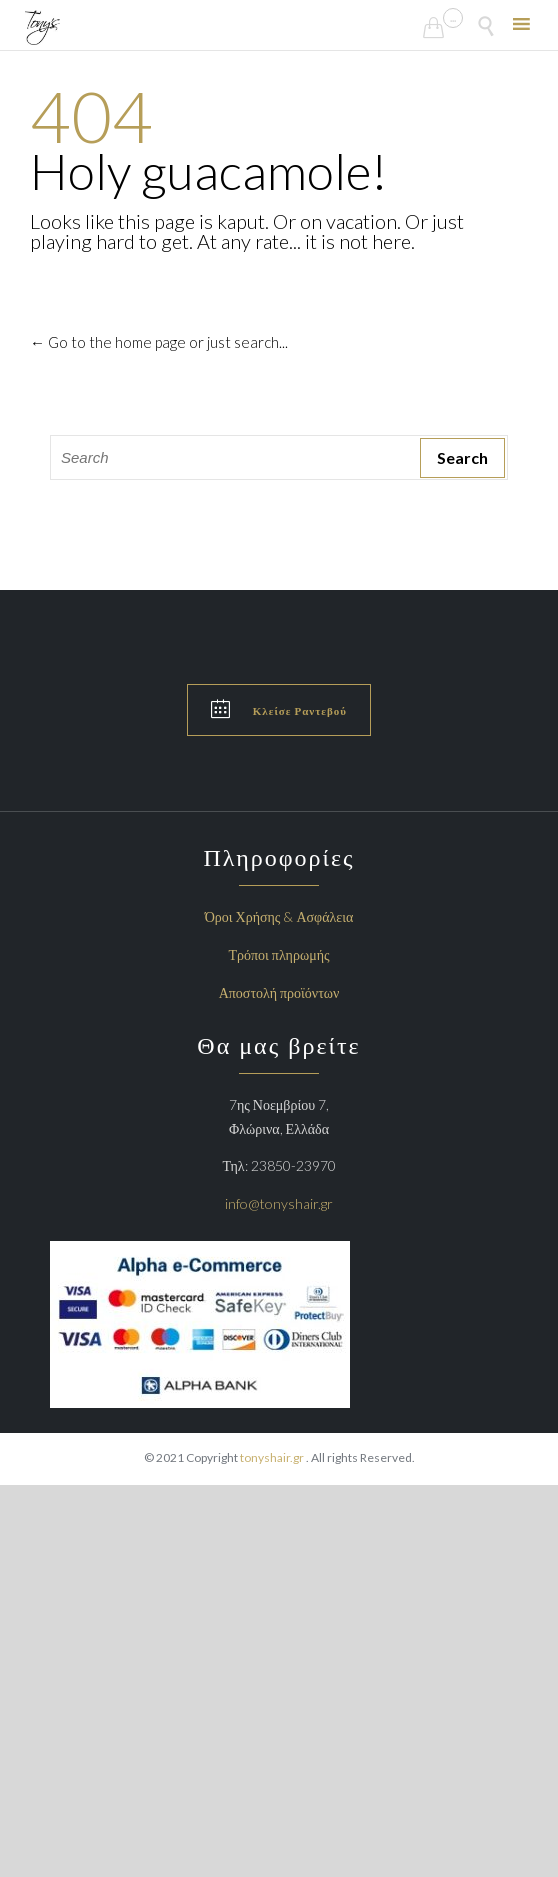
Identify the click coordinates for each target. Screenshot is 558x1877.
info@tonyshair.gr (279, 1203)
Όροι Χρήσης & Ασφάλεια (279, 916)
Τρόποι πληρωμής (279, 954)
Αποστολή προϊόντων (279, 992)
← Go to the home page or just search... (159, 342)
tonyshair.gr (273, 1457)
